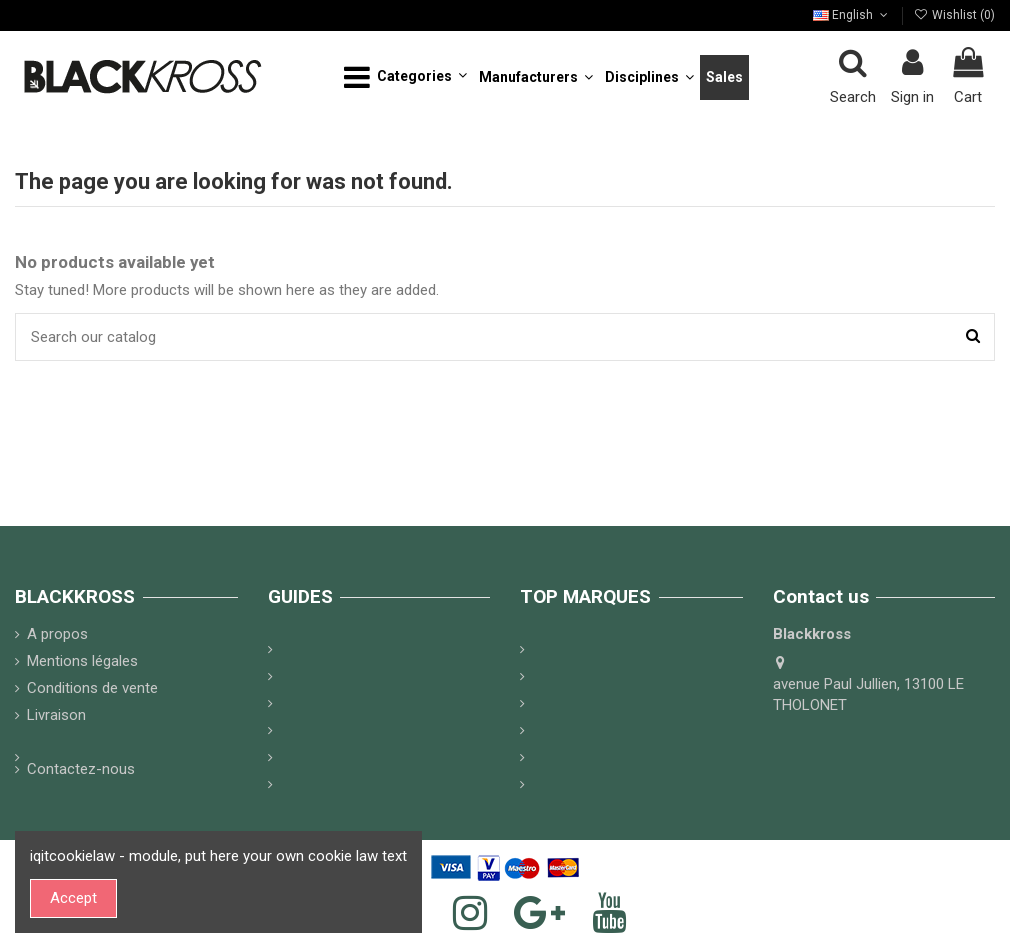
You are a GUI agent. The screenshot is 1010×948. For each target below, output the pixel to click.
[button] (405, 77)
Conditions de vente (92, 688)
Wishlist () (954, 15)
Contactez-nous (81, 769)
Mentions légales (82, 661)
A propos (57, 634)
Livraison (56, 715)
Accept (73, 898)
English (852, 15)
